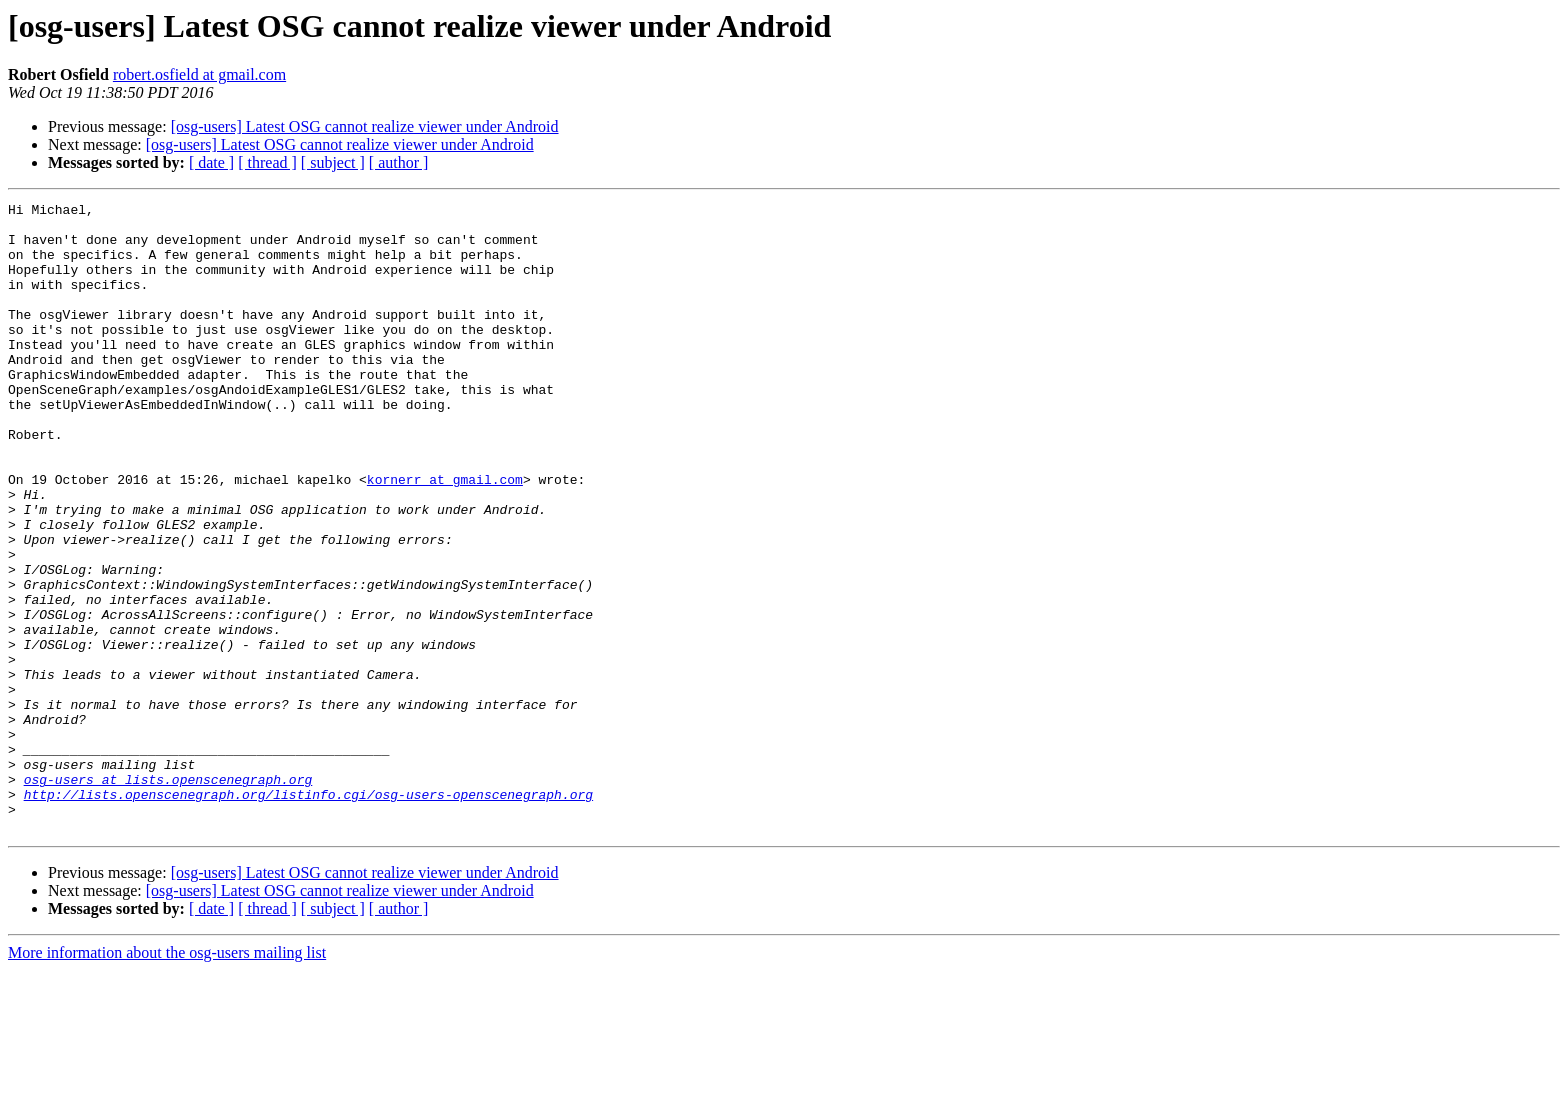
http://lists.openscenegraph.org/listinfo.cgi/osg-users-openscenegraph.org (308, 914)
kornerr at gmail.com (445, 536)
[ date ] (211, 162)
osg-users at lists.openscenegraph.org (168, 896)
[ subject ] (333, 162)
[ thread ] (267, 162)
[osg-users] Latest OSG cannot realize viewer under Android (365, 126)
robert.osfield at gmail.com (199, 74)
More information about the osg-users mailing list (167, 1078)
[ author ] (399, 162)
